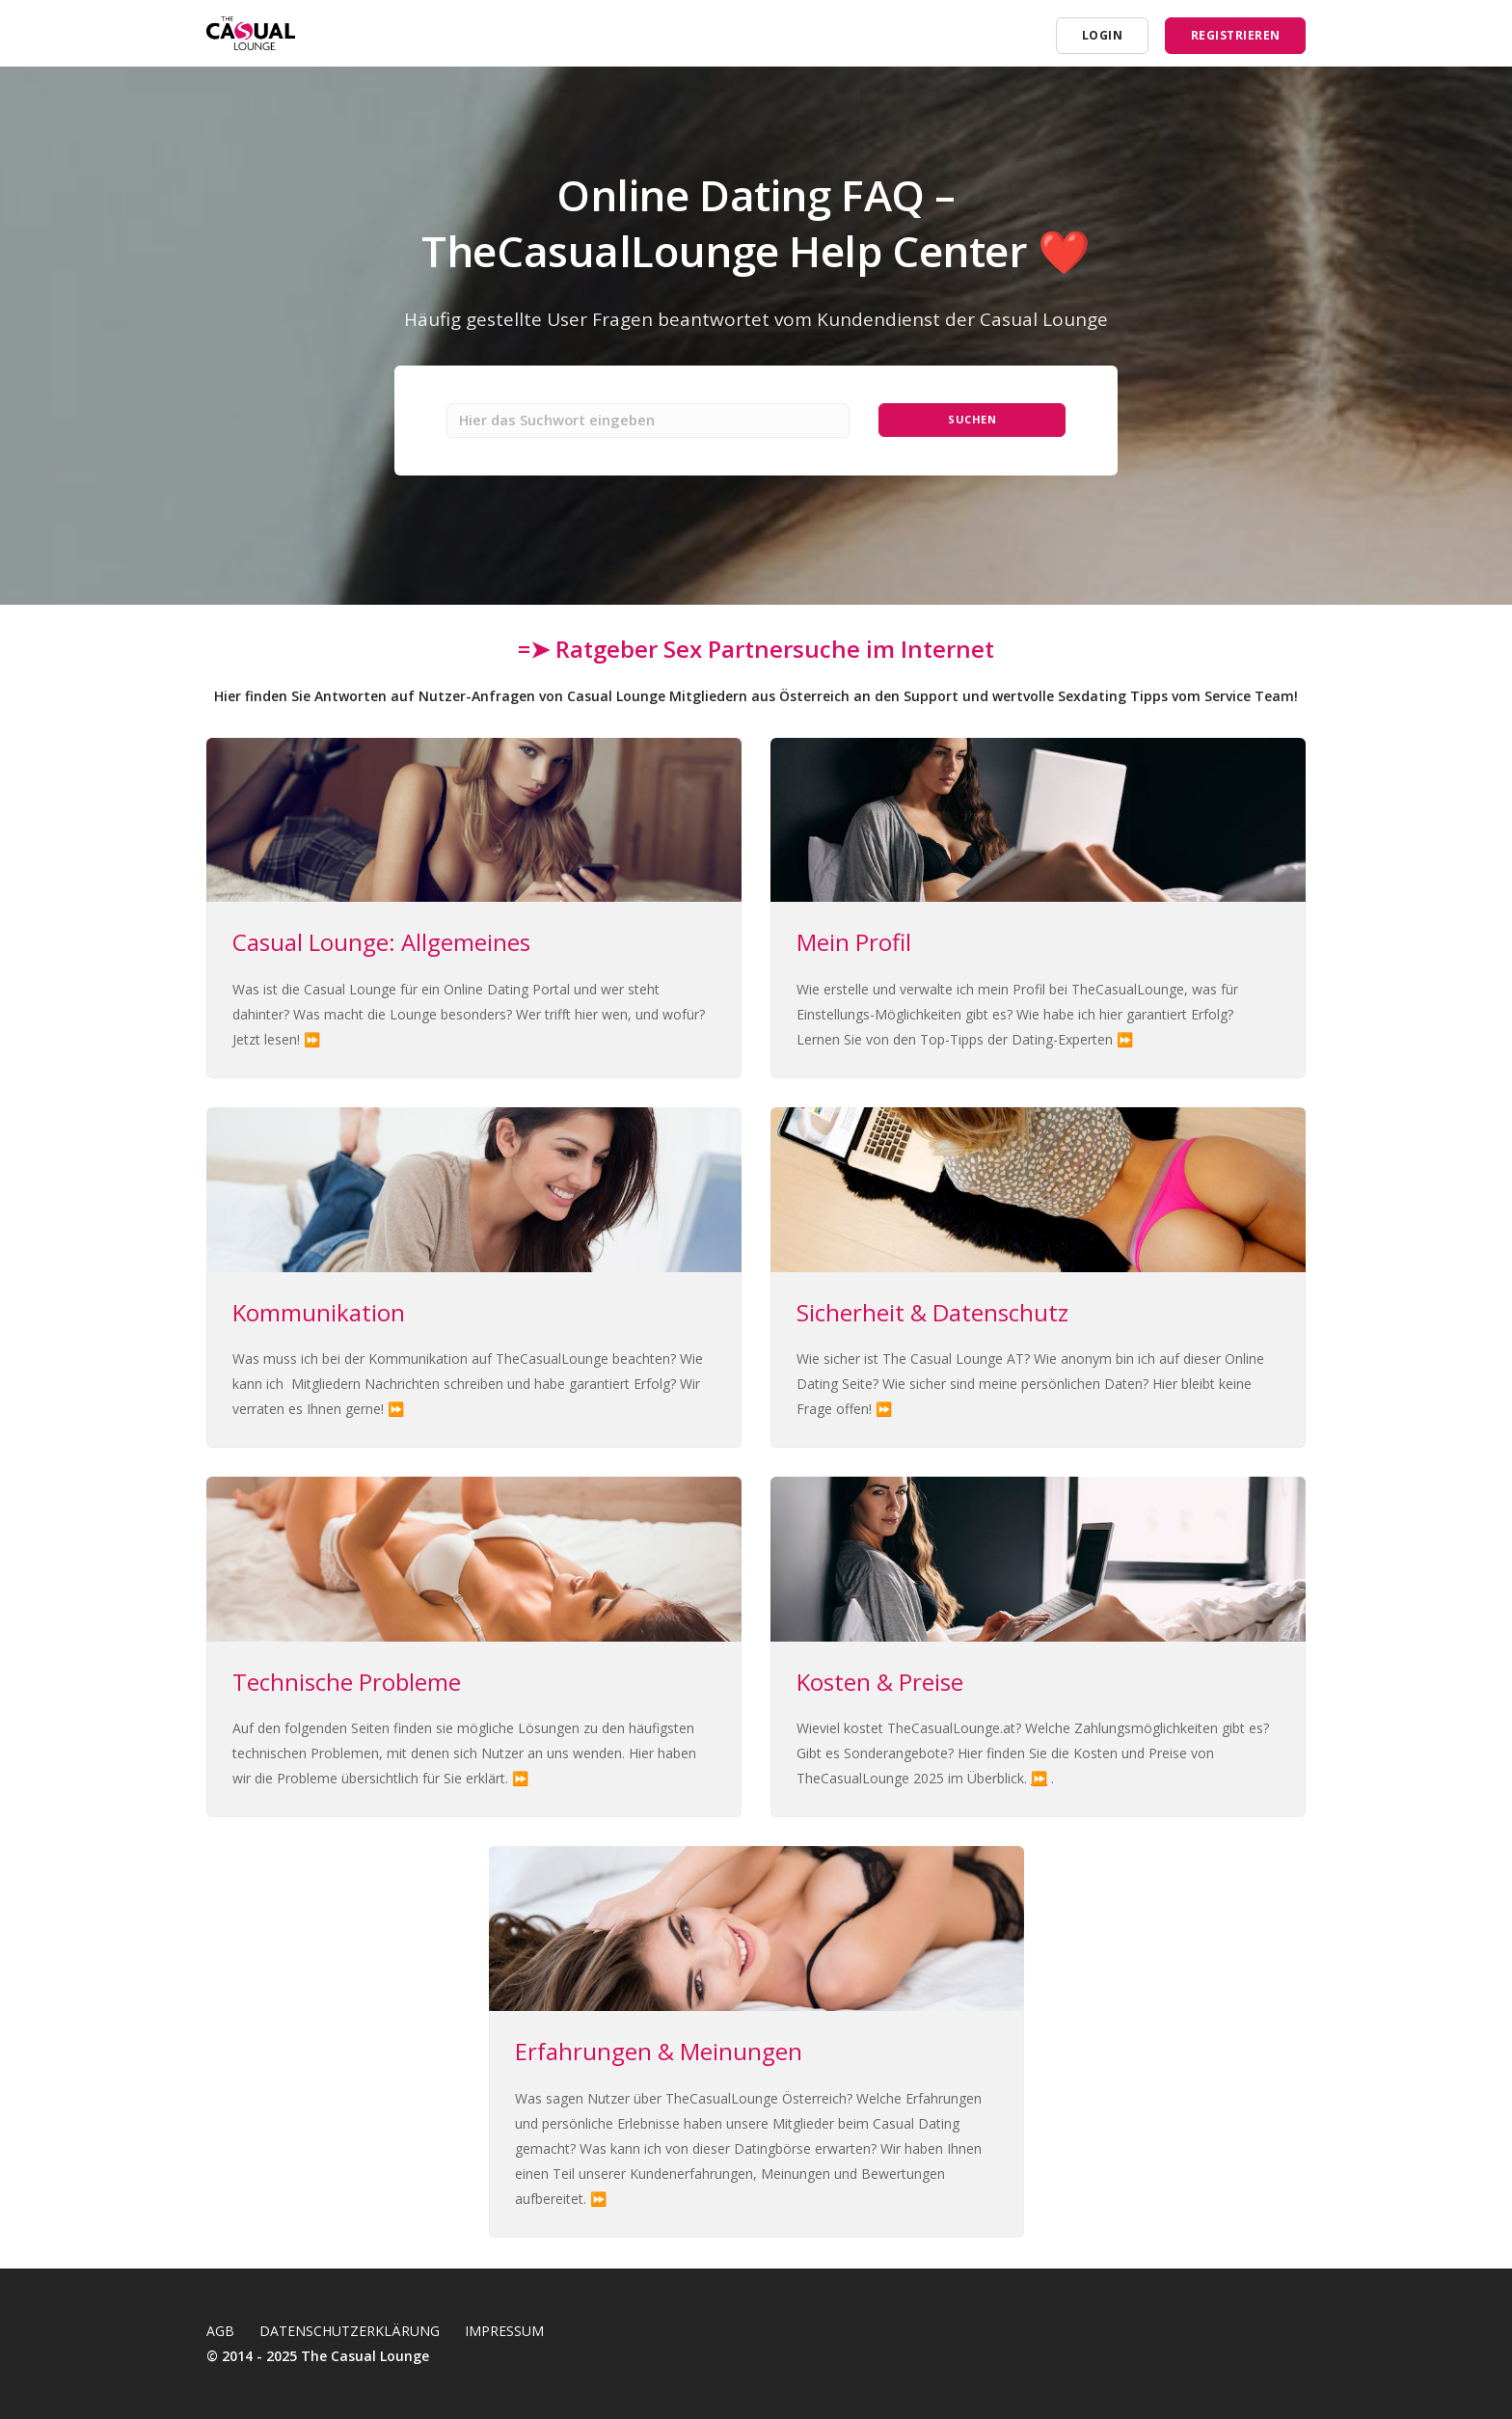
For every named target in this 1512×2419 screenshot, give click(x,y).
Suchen (972, 421)
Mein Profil (853, 945)
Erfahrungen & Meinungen (658, 2054)
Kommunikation (318, 1314)
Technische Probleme (346, 1684)
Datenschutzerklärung (349, 2331)
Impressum (504, 2331)
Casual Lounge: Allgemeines (381, 945)
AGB (220, 2331)
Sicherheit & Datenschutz (932, 1314)
